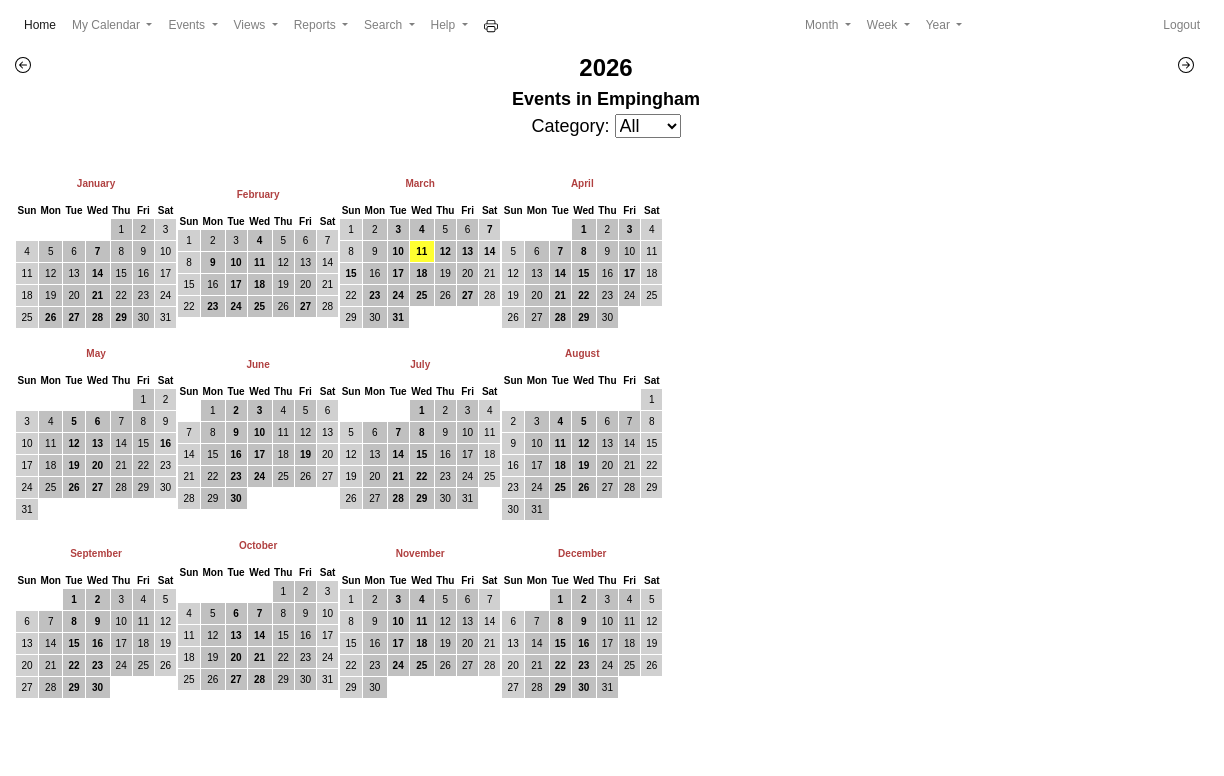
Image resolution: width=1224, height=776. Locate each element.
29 (121, 317)
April (582, 183)
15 (121, 273)
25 (26, 317)
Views (251, 25)
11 (26, 273)
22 (121, 295)
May (95, 353)
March (419, 183)
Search (384, 25)
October (258, 545)
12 (50, 273)
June (257, 364)
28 (97, 317)
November (420, 553)
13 (73, 273)
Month (823, 25)
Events (188, 25)
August (582, 353)
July (420, 364)
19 (50, 295)
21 (97, 295)
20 (73, 295)
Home (44, 23)
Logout (1181, 25)
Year (940, 25)
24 (165, 295)
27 (73, 317)
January (96, 183)
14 (97, 273)
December (582, 553)
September (96, 553)
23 (143, 295)
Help (445, 25)
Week (884, 25)
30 (143, 317)
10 (165, 251)
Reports (316, 25)
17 (165, 273)
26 (50, 317)
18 (26, 295)
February (258, 194)
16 (143, 273)
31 (165, 317)
